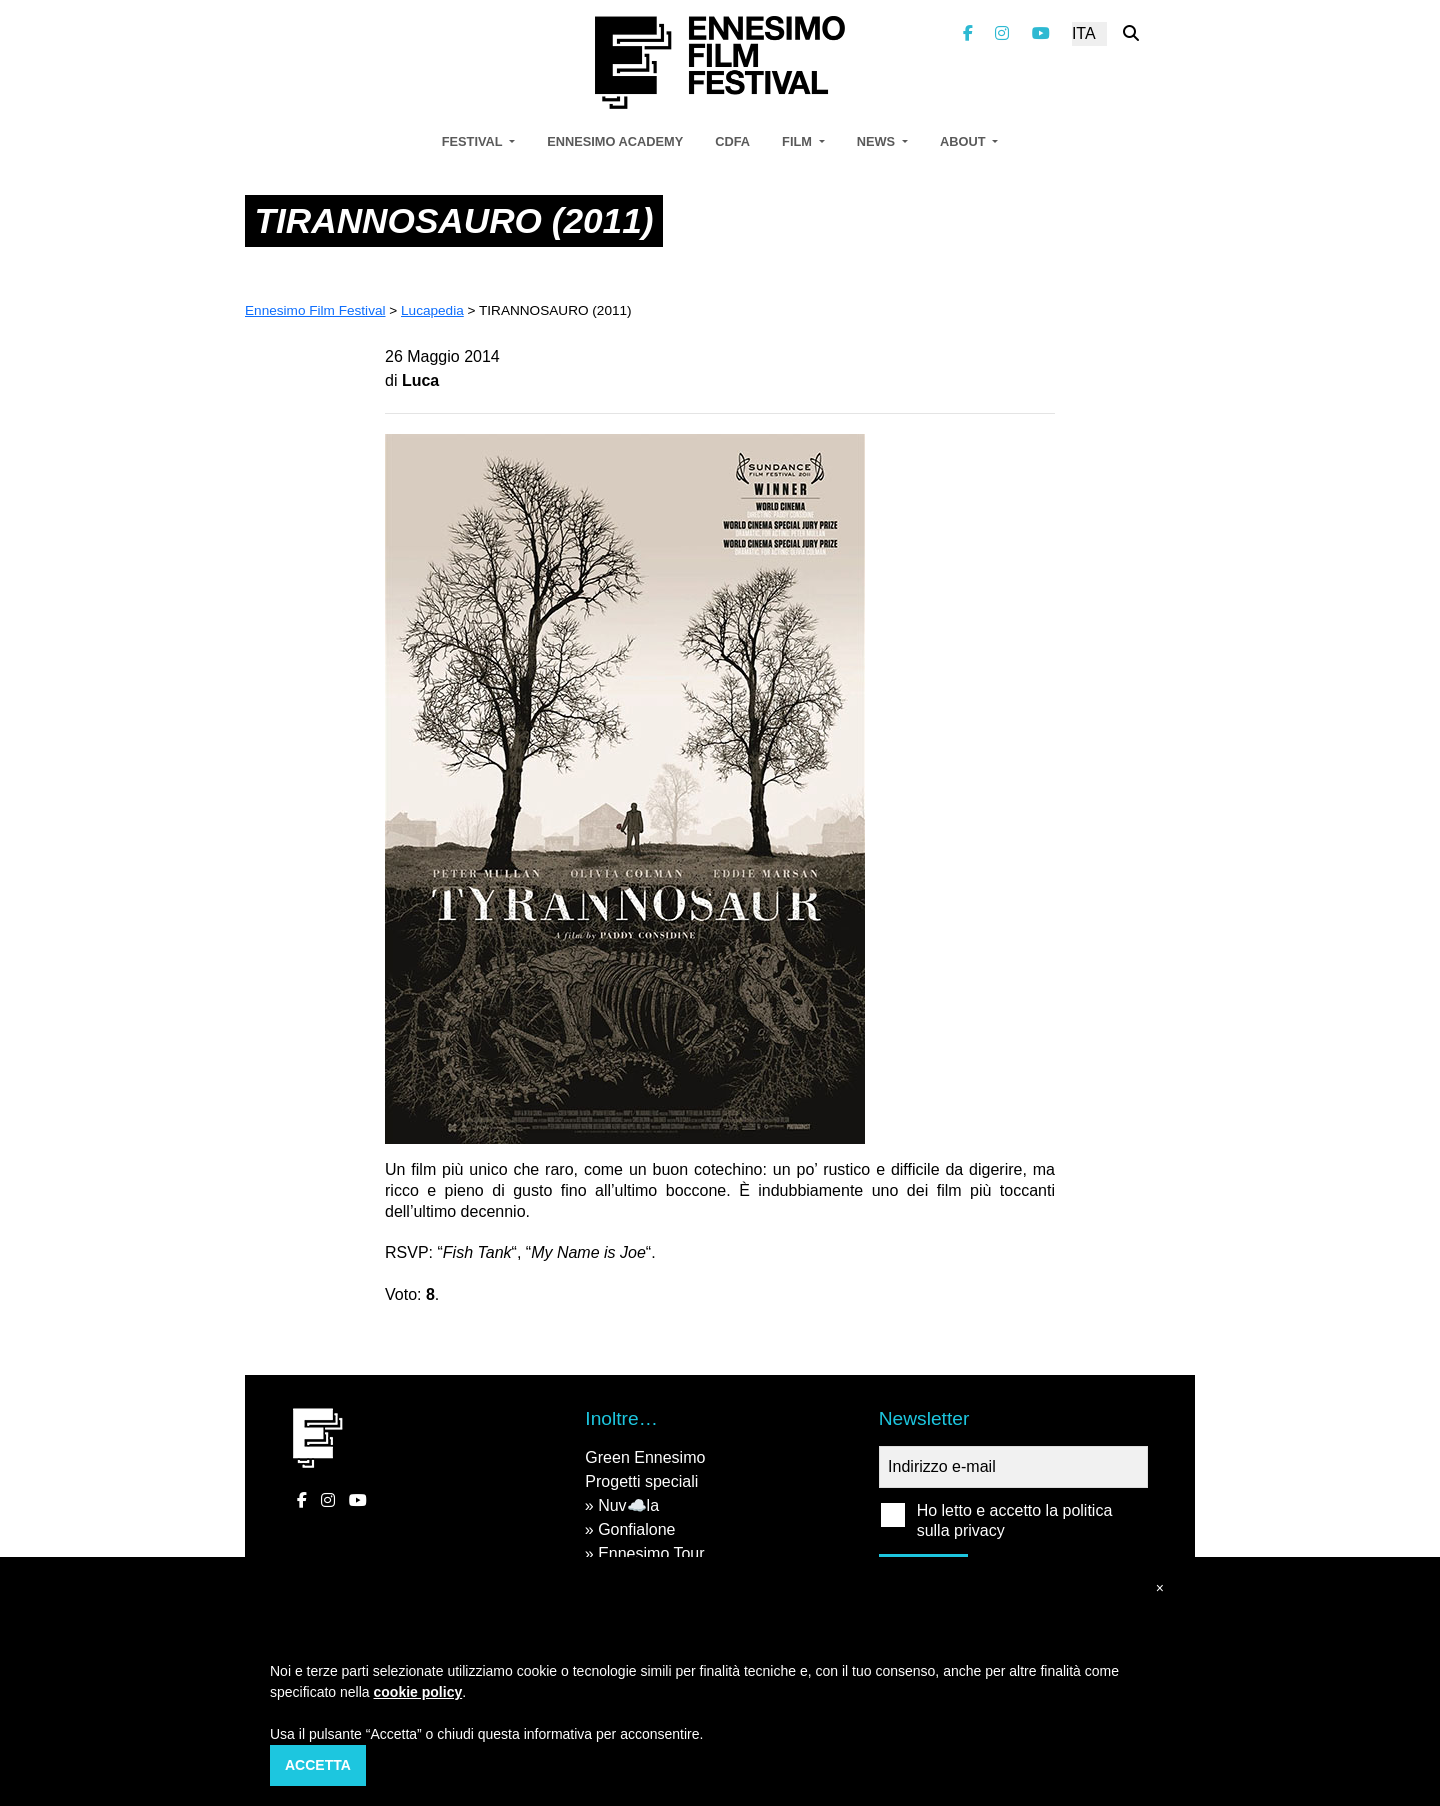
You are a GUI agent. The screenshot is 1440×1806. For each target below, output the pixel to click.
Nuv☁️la (628, 1505)
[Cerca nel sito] (1131, 33)
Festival (474, 141)
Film (798, 141)
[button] (1160, 1588)
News (878, 141)
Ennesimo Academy (615, 141)
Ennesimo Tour (651, 1553)
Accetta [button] (318, 1765)
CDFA (732, 141)
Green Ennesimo (645, 1457)
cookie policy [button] (418, 1692)
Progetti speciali (641, 1481)
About (964, 141)
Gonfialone (636, 1529)
